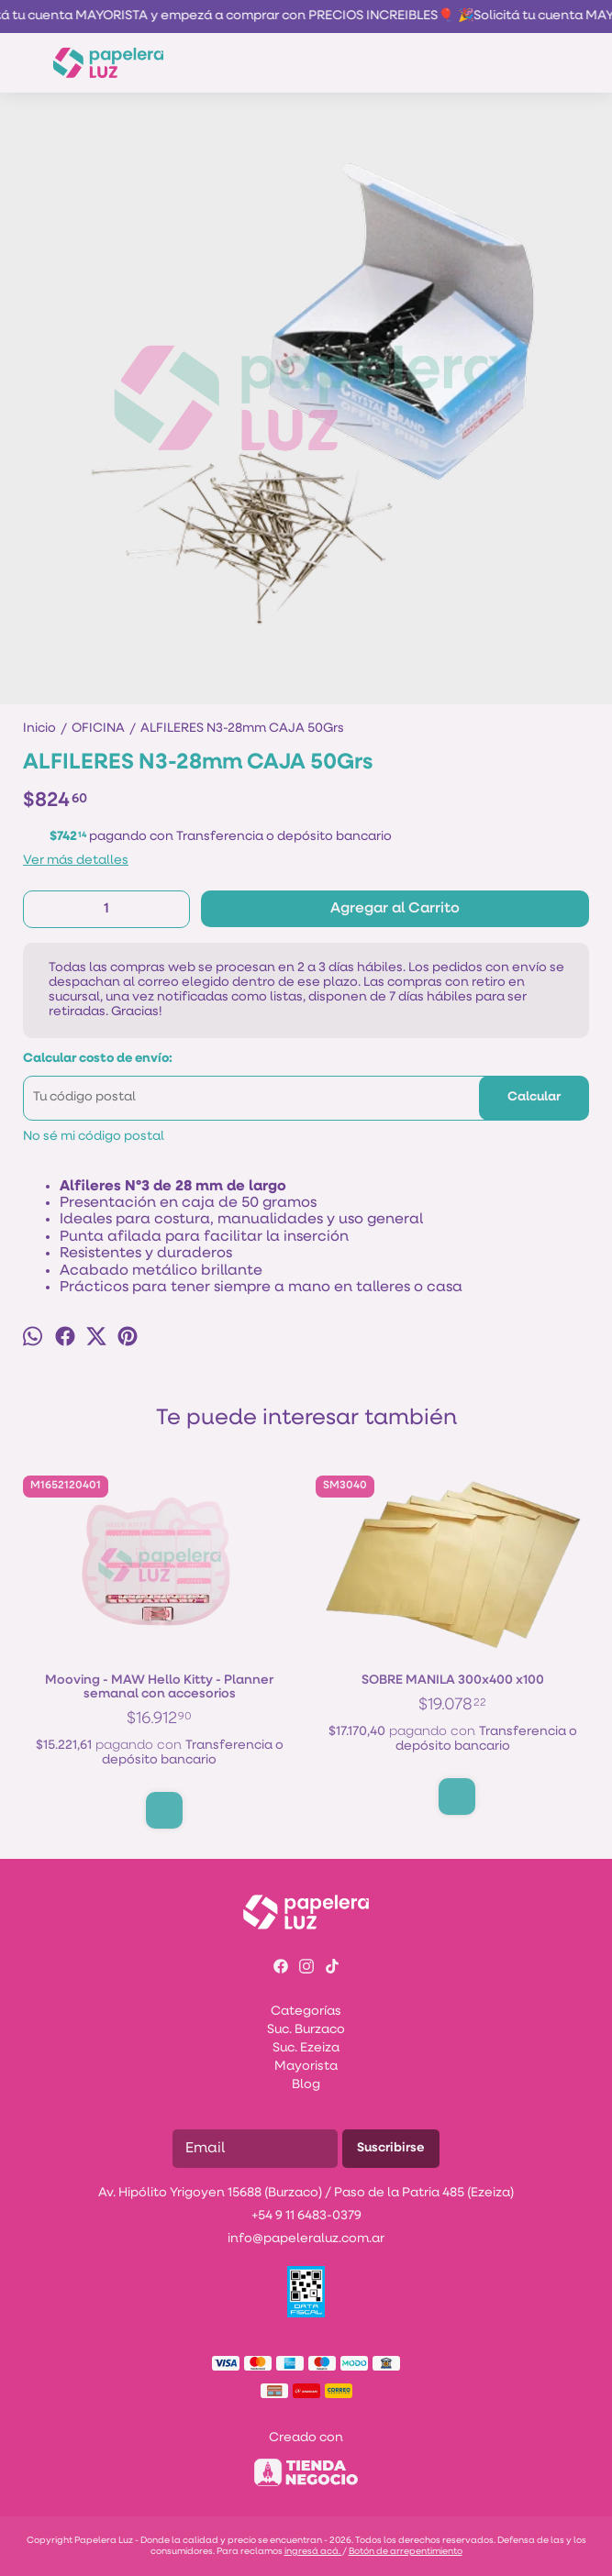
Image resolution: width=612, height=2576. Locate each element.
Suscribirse (391, 2148)
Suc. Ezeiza (306, 2048)
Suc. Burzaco (306, 2030)
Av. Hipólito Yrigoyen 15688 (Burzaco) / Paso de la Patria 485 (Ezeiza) (306, 2193)
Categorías (306, 2011)
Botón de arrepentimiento (405, 2552)
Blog (306, 2085)
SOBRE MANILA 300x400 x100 (452, 1681)
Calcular (534, 1097)
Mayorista (306, 2066)
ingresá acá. (313, 2552)
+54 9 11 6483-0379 (306, 2216)
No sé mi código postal (93, 1137)
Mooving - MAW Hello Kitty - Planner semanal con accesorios (160, 1688)
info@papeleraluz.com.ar (306, 2239)
